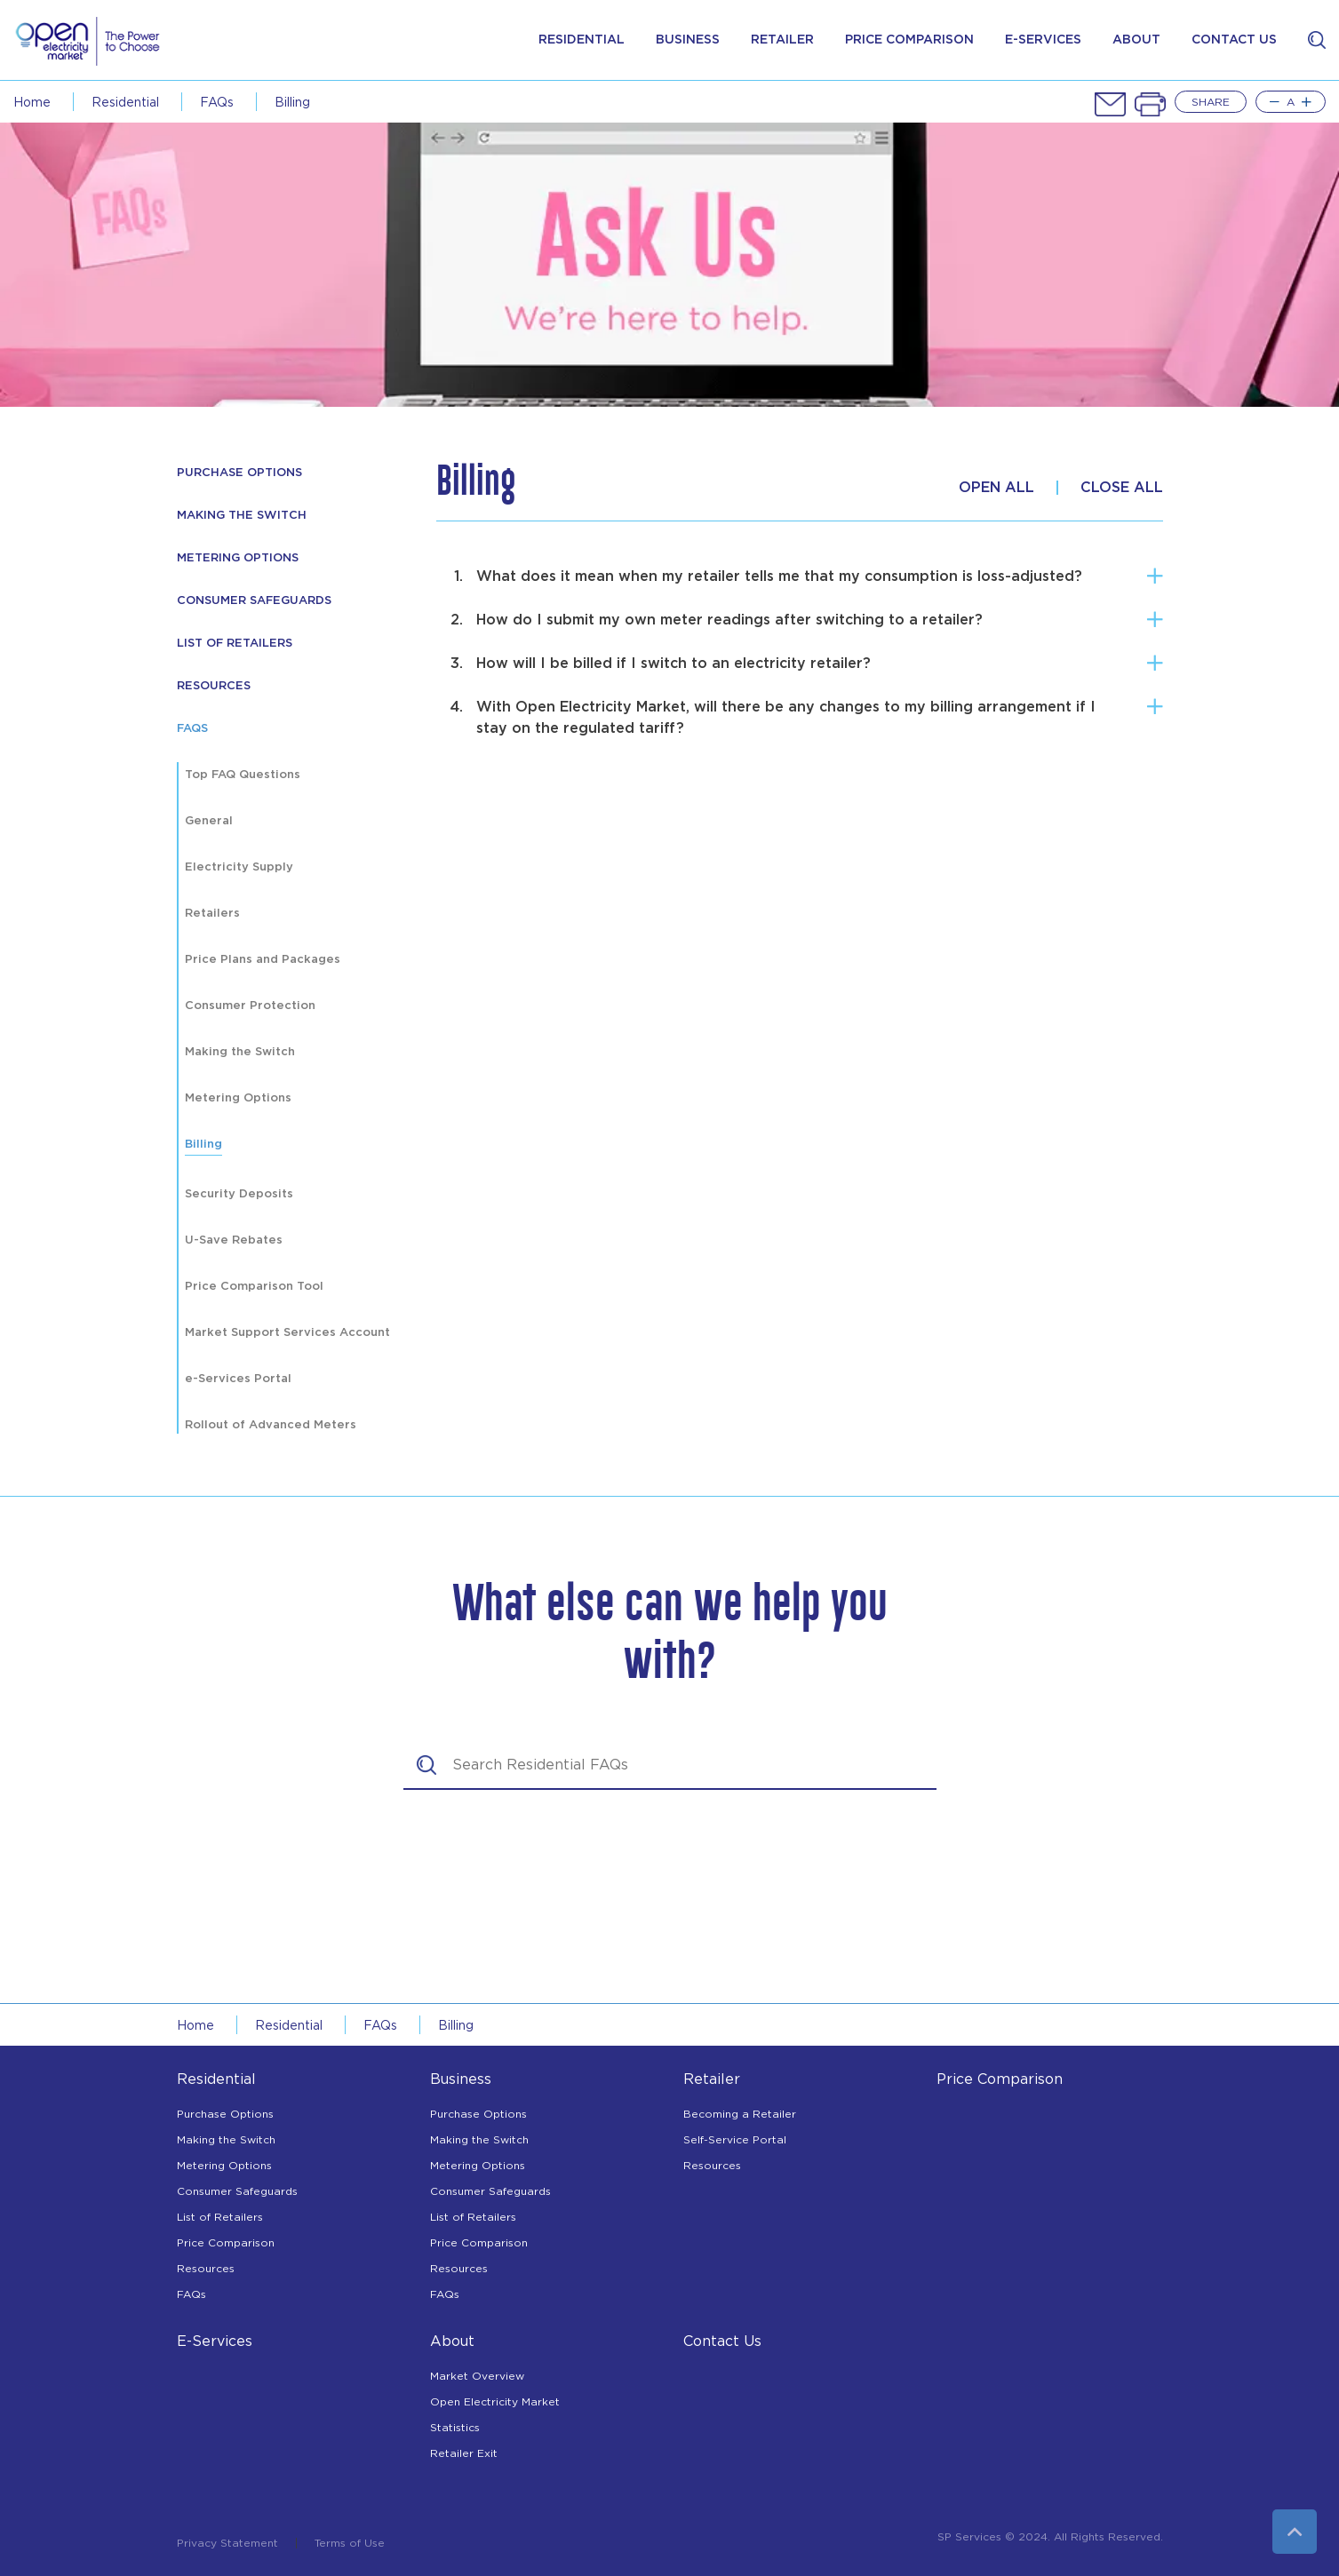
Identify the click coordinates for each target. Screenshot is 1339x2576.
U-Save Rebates (234, 1240)
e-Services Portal (238, 1379)
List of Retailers (234, 643)
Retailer (782, 40)
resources (214, 686)
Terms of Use (350, 2543)
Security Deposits (239, 1194)
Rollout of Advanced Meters (270, 1425)
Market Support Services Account (287, 1333)
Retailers (212, 913)
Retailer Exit (464, 2453)
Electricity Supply (239, 867)
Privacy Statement (227, 2543)
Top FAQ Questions (242, 775)
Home (32, 101)
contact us (1234, 40)
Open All (996, 488)
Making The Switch (242, 515)
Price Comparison (226, 2242)
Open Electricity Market (495, 2401)
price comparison (909, 40)
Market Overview (477, 2375)
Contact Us (722, 2341)
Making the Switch (240, 1052)
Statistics (455, 2427)
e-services (1043, 40)
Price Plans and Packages (262, 960)
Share (1211, 101)
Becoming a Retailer (739, 2113)
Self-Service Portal (734, 2139)
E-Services (214, 2341)
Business (688, 40)
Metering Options (238, 558)
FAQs (217, 101)
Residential (581, 40)
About (452, 2341)
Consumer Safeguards (254, 601)
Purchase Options (239, 473)
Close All (1121, 488)
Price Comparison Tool (254, 1286)
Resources (206, 2268)
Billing (292, 101)
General (209, 821)
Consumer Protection (250, 1006)
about (1136, 40)
